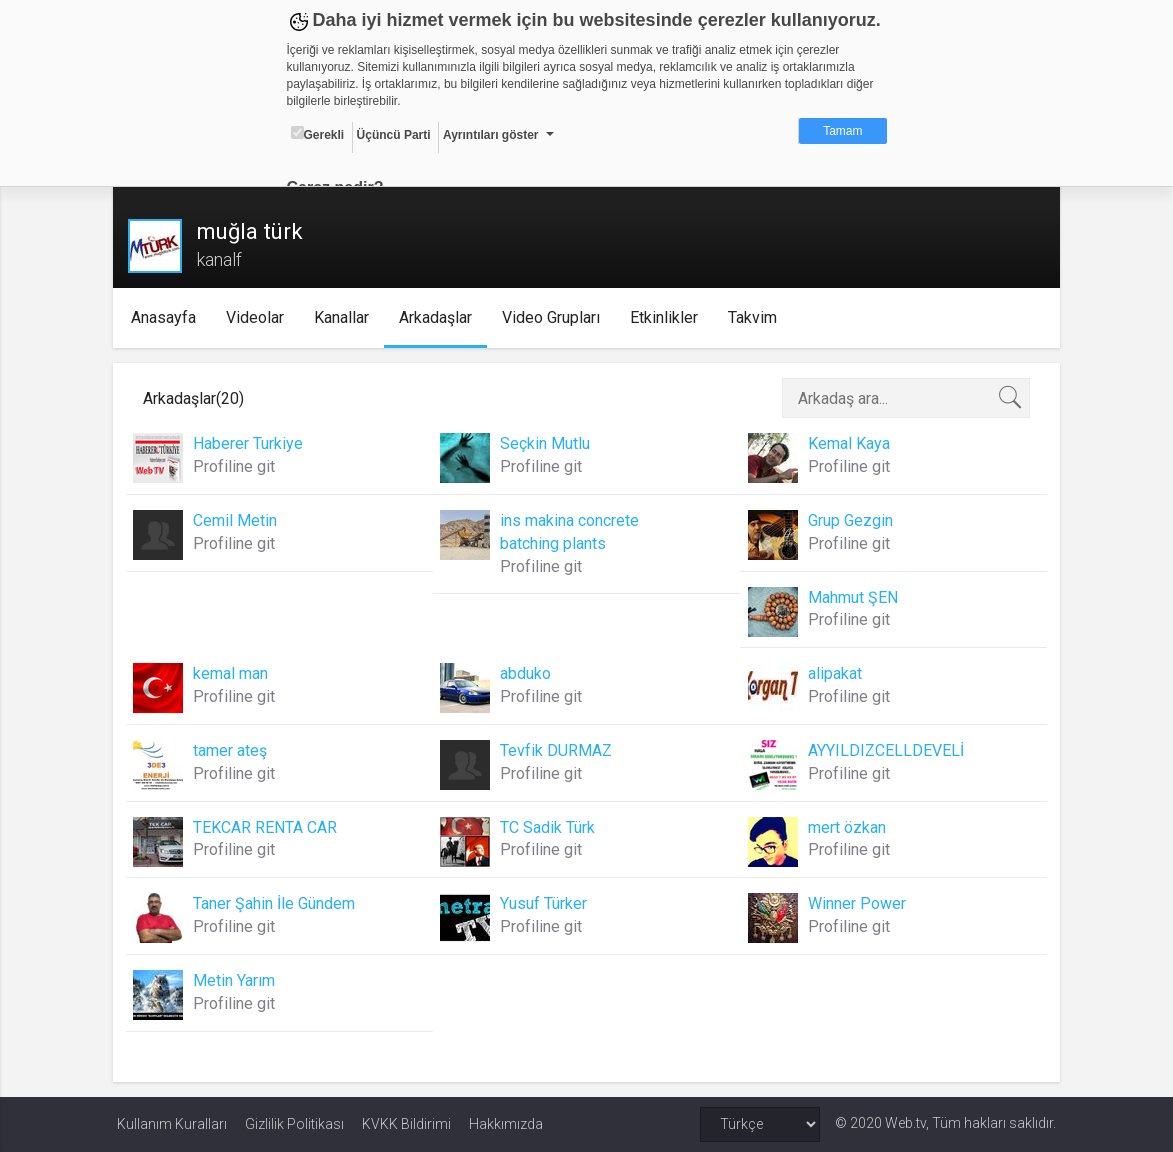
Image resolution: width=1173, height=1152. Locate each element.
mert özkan (845, 827)
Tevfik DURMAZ (557, 750)
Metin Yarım (238, 980)
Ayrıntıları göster (491, 135)
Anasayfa (166, 317)
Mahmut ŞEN (851, 597)
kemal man (234, 673)
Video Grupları (554, 317)
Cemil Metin (239, 520)
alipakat (833, 673)
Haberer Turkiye (252, 443)
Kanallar (344, 317)
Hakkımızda (506, 1124)
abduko (526, 673)
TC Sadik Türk (548, 827)
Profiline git (238, 466)
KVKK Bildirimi (406, 1124)
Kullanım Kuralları (172, 1124)
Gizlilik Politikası (294, 1124)
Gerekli (318, 134)
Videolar (258, 317)
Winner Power (855, 903)
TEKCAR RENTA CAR (269, 827)
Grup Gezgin (848, 520)
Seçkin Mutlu (546, 443)
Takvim (755, 317)
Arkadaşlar (438, 317)
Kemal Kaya (847, 443)
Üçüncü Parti (394, 135)
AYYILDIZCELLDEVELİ (884, 750)
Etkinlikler (667, 317)
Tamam (842, 131)
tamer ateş (234, 750)
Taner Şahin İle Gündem (278, 903)
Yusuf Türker (544, 903)
